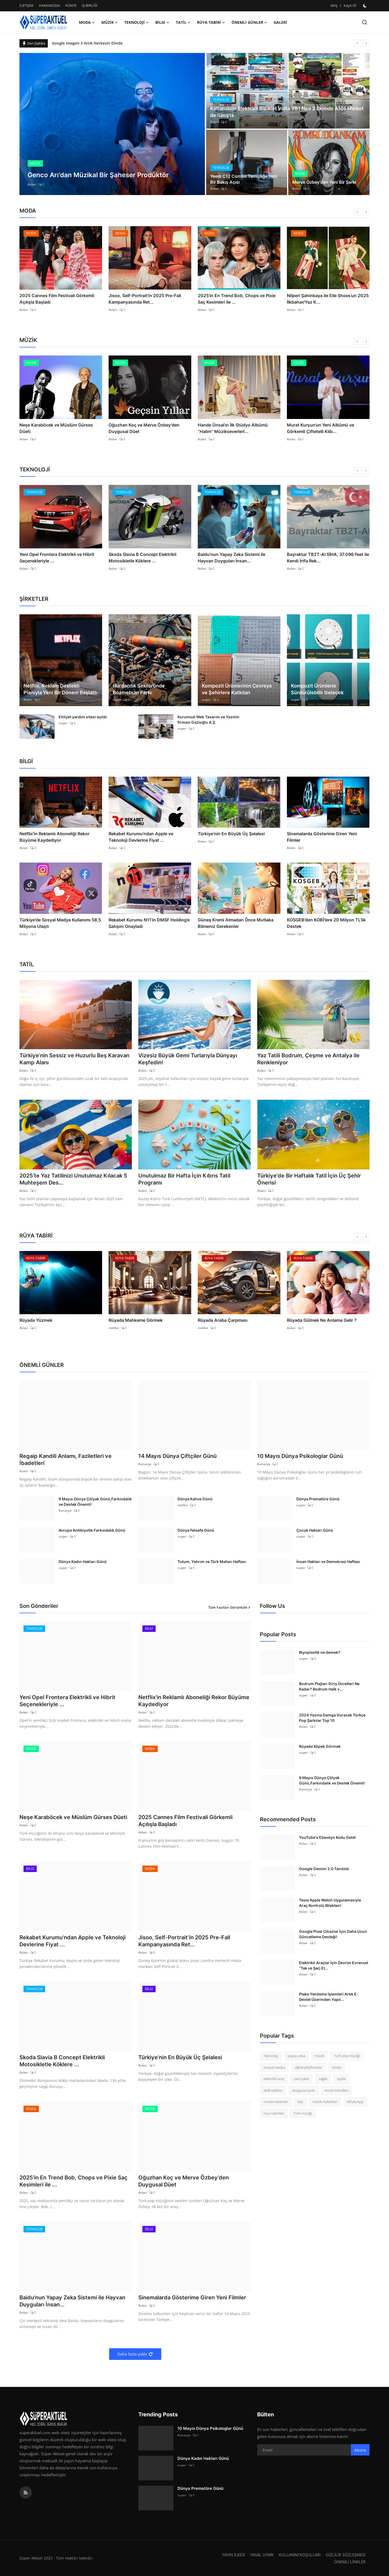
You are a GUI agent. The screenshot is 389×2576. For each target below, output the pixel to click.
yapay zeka (296, 2055)
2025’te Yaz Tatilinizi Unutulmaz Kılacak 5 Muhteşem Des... (73, 1179)
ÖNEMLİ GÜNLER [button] (249, 22)
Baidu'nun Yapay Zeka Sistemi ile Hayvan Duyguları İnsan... (231, 558)
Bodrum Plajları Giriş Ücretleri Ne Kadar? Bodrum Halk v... (329, 1686)
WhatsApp (355, 2101)
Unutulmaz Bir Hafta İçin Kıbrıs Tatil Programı (184, 1179)
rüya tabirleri (273, 2113)
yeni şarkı (301, 2078)
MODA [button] (87, 22)
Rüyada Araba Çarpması (222, 1320)
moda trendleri (336, 2090)
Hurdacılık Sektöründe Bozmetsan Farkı (139, 689)
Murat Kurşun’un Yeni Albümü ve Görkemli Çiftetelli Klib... (320, 428)
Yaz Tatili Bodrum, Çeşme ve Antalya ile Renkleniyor (308, 1059)
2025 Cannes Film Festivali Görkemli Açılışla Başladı (56, 299)
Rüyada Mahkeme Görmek (136, 1320)
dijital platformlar (308, 2067)
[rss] (25, 2492)
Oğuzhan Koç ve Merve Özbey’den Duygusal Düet (144, 428)
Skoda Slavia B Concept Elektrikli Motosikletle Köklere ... (142, 558)
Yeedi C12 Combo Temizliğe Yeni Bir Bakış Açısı (243, 179)
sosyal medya (274, 2067)
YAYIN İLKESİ (233, 2554)
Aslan (32, 184)
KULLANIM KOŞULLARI (300, 2554)
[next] (366, 43)
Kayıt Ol (350, 5)
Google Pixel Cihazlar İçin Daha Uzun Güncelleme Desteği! (333, 1934)
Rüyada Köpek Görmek (320, 1746)
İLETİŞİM (26, 5)
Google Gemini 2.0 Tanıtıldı (324, 1868)
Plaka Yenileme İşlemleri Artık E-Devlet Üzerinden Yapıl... (328, 1997)
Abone (360, 2450)
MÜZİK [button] (109, 22)
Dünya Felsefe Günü (195, 1530)
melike (114, 1328)
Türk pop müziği (347, 2055)
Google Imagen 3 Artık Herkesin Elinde (87, 43)
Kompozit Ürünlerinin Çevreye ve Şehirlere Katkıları (237, 689)
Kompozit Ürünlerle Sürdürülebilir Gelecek (317, 689)
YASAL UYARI (262, 2554)
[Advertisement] (305, 2171)
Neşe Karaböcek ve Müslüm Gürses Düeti (56, 428)
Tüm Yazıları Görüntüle (229, 1607)
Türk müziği (302, 2113)
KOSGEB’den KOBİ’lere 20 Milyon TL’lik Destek (326, 923)
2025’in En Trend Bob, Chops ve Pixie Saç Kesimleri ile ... (237, 299)
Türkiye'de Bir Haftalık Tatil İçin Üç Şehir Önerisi (309, 1179)
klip (300, 2101)
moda (336, 2067)
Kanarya (144, 1464)
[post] (112, 124)
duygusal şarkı (303, 2090)
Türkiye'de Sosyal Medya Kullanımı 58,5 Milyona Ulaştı (60, 923)
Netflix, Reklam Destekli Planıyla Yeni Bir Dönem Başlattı (61, 689)
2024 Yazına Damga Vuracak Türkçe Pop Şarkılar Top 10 (332, 1718)
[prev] (357, 43)
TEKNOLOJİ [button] (136, 22)
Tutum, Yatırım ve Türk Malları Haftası (211, 1561)
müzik (319, 2055)
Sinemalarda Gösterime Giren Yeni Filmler (322, 837)
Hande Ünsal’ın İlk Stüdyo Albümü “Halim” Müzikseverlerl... (233, 428)
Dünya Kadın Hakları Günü (83, 1561)
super (117, 699)
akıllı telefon (273, 2090)
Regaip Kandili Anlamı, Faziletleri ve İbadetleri (65, 1459)
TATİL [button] (183, 22)
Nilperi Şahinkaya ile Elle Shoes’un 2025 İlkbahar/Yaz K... (328, 299)
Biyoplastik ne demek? (319, 1652)
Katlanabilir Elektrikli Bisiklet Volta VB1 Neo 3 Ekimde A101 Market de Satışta (287, 112)
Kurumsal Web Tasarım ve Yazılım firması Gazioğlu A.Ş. (208, 720)
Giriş (333, 5)
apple (341, 2078)
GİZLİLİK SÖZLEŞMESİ (345, 2554)
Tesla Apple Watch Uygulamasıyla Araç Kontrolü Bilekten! (330, 1903)
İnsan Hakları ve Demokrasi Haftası (328, 1561)
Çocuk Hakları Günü (314, 1530)
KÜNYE (70, 5)
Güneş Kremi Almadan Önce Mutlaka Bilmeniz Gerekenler (235, 923)
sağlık (322, 2078)
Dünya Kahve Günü (195, 1499)
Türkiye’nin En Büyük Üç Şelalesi (231, 833)
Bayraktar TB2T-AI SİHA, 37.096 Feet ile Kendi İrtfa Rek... (328, 558)
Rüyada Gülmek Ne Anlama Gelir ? (322, 1320)
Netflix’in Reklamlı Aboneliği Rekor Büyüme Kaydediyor (54, 837)
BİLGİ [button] (162, 22)
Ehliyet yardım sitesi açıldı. (83, 717)
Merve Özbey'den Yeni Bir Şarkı (324, 182)
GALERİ (280, 22)
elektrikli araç (273, 2078)
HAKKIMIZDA (49, 5)
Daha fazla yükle (135, 2354)
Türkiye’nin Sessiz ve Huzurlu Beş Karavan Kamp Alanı (74, 1059)
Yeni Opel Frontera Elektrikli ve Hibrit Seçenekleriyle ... (56, 558)
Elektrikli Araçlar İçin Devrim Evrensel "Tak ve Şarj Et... (333, 1965)
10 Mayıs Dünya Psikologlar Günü (300, 1456)
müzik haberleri (325, 2101)
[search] (365, 22)
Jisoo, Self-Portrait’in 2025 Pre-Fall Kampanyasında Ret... (145, 299)
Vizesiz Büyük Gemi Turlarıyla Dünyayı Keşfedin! (187, 1059)
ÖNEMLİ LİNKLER (349, 2561)
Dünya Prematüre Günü (318, 1499)
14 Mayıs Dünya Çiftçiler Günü (177, 1456)
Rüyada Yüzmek (35, 1320)
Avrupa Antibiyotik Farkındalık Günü (92, 1530)
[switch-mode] (365, 6)
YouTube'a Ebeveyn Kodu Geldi (327, 1837)
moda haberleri (275, 2101)
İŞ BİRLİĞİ (90, 5)
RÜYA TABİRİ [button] (211, 22)
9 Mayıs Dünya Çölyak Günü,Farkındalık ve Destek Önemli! (95, 1502)
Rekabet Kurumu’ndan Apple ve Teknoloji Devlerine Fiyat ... (141, 837)
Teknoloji (270, 2055)
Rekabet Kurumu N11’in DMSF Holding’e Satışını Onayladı (149, 923)
